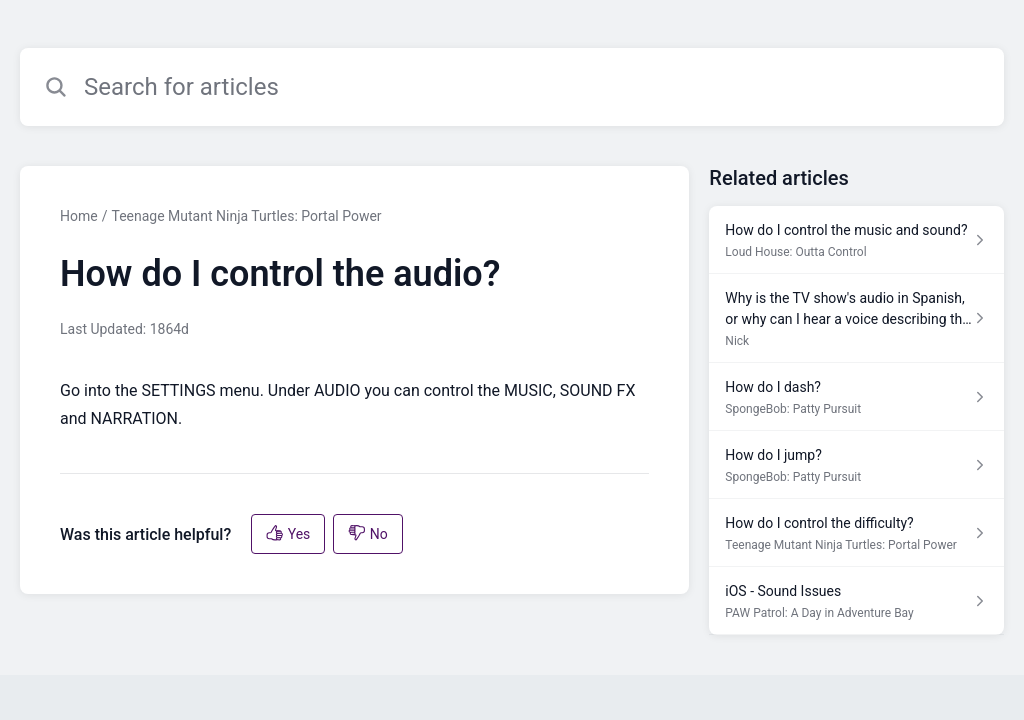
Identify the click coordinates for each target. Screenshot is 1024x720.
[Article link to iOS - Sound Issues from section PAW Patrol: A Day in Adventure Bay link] (856, 601)
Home (79, 216)
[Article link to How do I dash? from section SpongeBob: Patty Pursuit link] (856, 397)
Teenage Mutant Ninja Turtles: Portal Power (246, 216)
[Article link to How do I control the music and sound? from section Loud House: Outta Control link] (856, 240)
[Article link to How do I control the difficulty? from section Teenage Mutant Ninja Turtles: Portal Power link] (856, 533)
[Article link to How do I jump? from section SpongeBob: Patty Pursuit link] (856, 465)
